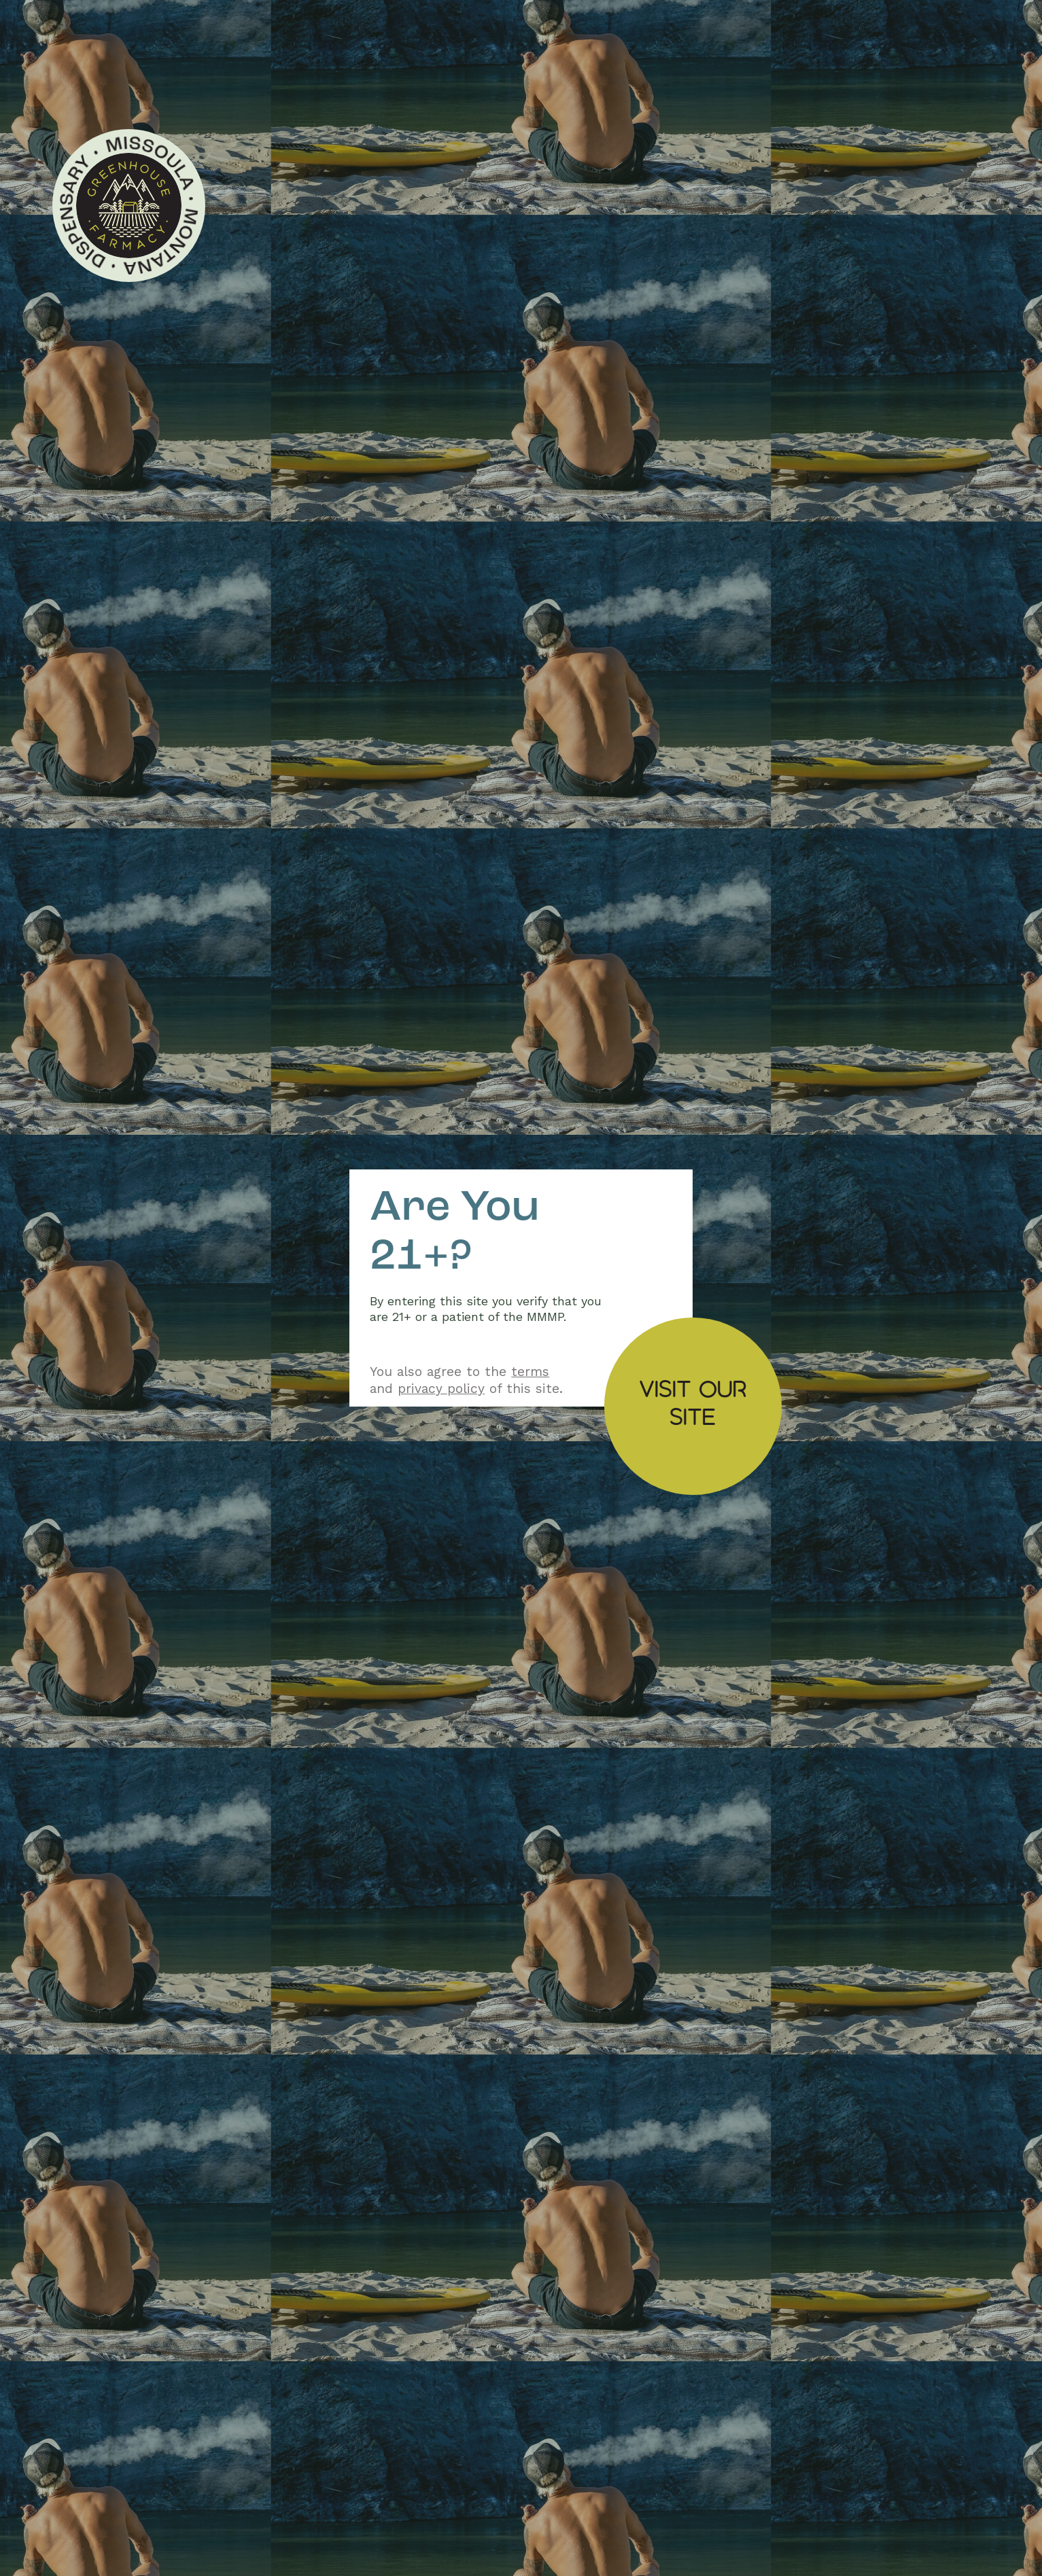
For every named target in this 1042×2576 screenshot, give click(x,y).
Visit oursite (693, 1402)
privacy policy (441, 1388)
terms (530, 1371)
